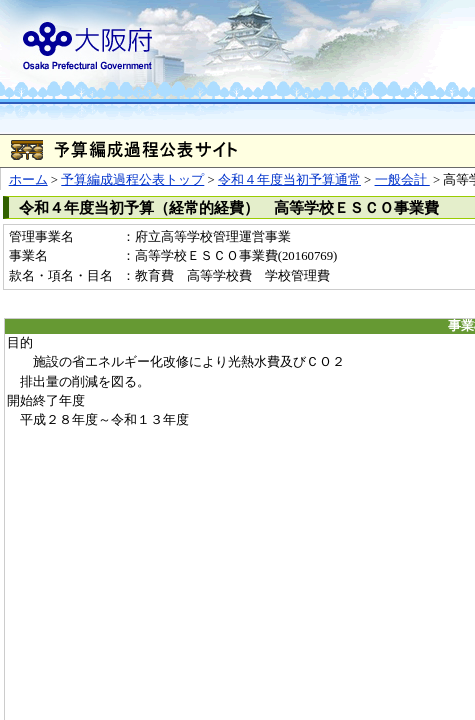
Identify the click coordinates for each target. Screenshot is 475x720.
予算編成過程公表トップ (132, 180)
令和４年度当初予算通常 (289, 180)
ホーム (28, 180)
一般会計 (402, 180)
